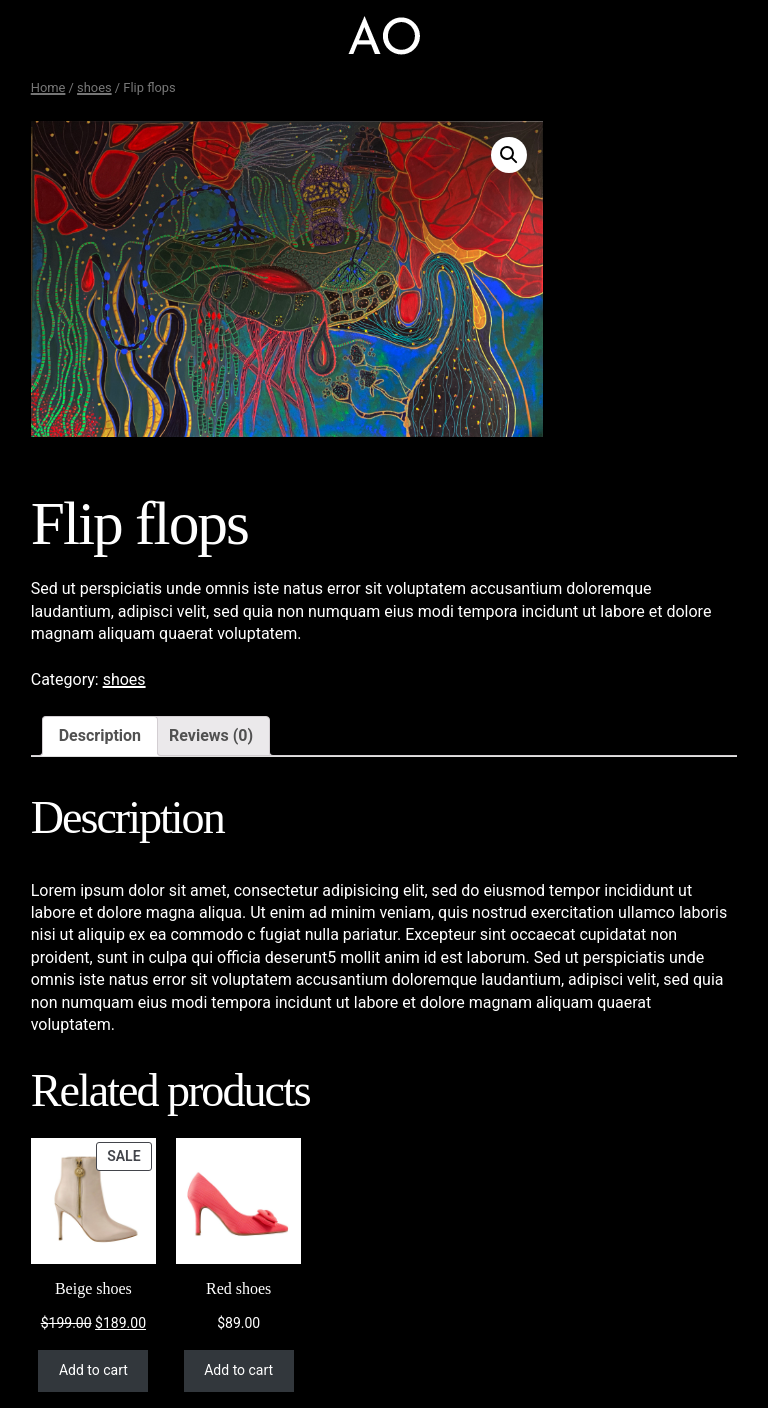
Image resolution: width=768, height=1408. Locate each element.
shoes (94, 87)
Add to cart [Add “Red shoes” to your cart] (238, 1370)
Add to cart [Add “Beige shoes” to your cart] (93, 1370)
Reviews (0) (211, 735)
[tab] (100, 736)
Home (48, 87)
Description (100, 735)
